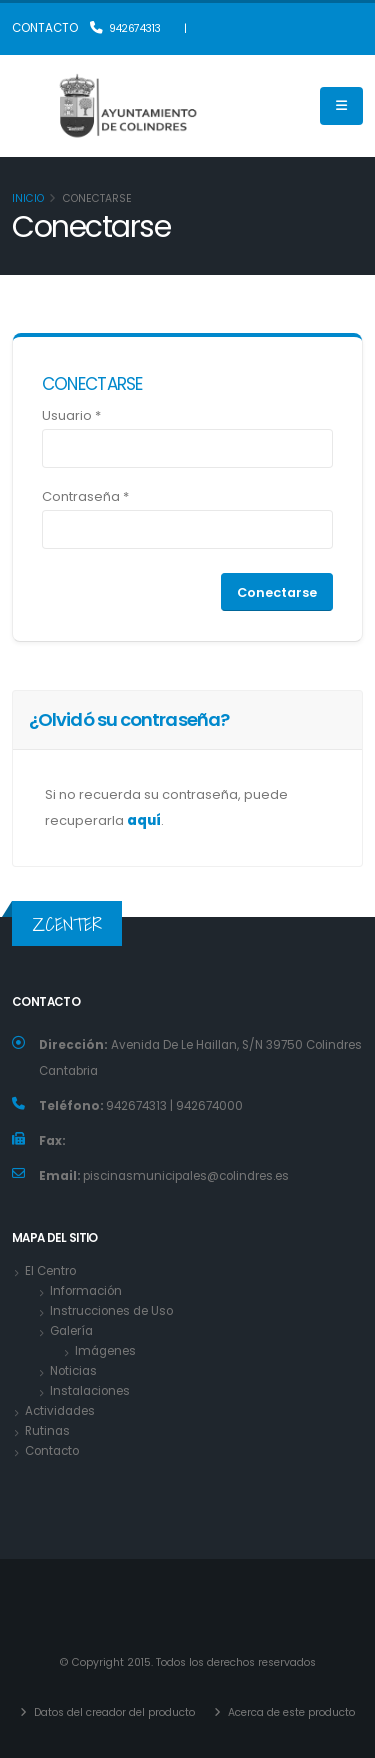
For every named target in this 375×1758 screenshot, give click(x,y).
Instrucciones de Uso (111, 1311)
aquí (144, 820)
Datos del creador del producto (113, 1712)
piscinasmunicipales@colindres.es (186, 1176)
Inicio (28, 198)
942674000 (208, 1106)
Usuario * (71, 415)
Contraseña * (85, 496)
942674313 (125, 28)
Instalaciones (90, 1391)
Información (86, 1291)
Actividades (60, 1411)
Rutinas (47, 1431)
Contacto (52, 1451)
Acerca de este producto (290, 1712)
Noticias (73, 1371)
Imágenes (105, 1351)
